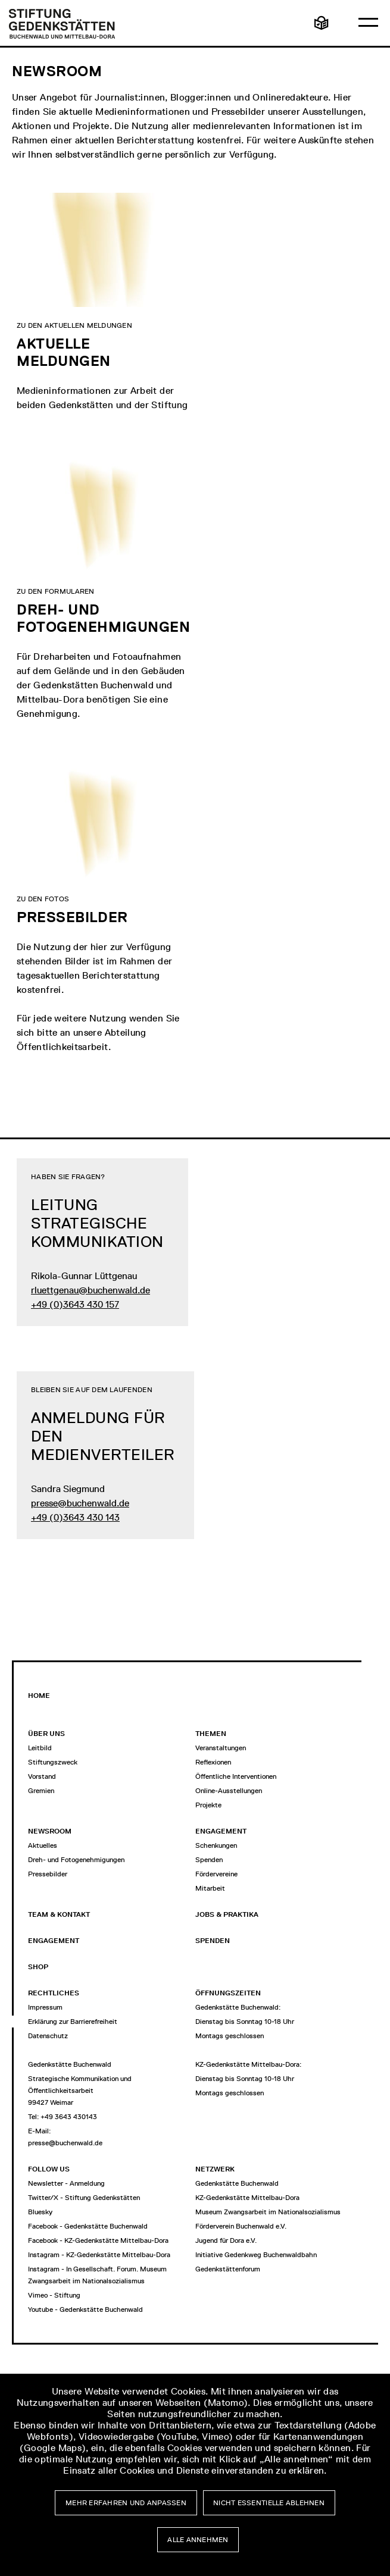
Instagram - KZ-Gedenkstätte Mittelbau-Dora (99, 2255)
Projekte (208, 1805)
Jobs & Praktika (226, 1914)
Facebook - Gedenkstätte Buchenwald (88, 2226)
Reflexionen (213, 1762)
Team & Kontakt (59, 1914)
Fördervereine (216, 1874)
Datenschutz (48, 2036)
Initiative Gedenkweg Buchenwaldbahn (256, 2255)
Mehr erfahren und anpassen (125, 2503)
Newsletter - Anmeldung (66, 2183)
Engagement (53, 1940)
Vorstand (42, 1776)
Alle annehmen (198, 2540)
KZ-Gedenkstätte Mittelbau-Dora (247, 2197)
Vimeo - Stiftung (54, 2295)
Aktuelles (42, 1845)
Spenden (209, 1860)
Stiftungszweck (52, 1762)
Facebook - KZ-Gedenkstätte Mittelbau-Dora (98, 2240)
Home (39, 1695)
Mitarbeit (210, 1888)
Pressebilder (47, 1874)
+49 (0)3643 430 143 (75, 1517)
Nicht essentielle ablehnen (269, 2503)
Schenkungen (216, 1845)
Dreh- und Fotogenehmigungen (76, 1860)
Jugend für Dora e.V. (226, 2240)
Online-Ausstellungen (228, 1791)
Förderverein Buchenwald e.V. (240, 2226)
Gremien (41, 1791)
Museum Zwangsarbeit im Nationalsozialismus (268, 2212)
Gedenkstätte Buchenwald (237, 2183)
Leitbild (40, 1748)
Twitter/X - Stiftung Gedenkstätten (84, 2197)
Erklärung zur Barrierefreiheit (72, 2021)
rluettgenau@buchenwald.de (90, 1290)
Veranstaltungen (220, 1748)
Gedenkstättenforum (227, 2269)
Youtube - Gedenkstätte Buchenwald (85, 2309)
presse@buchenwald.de (80, 1503)
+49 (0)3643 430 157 (75, 1304)
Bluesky (40, 2212)
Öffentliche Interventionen (235, 1776)
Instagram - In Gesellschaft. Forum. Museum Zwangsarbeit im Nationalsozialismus (97, 2275)
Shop (38, 1967)
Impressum (45, 2007)
